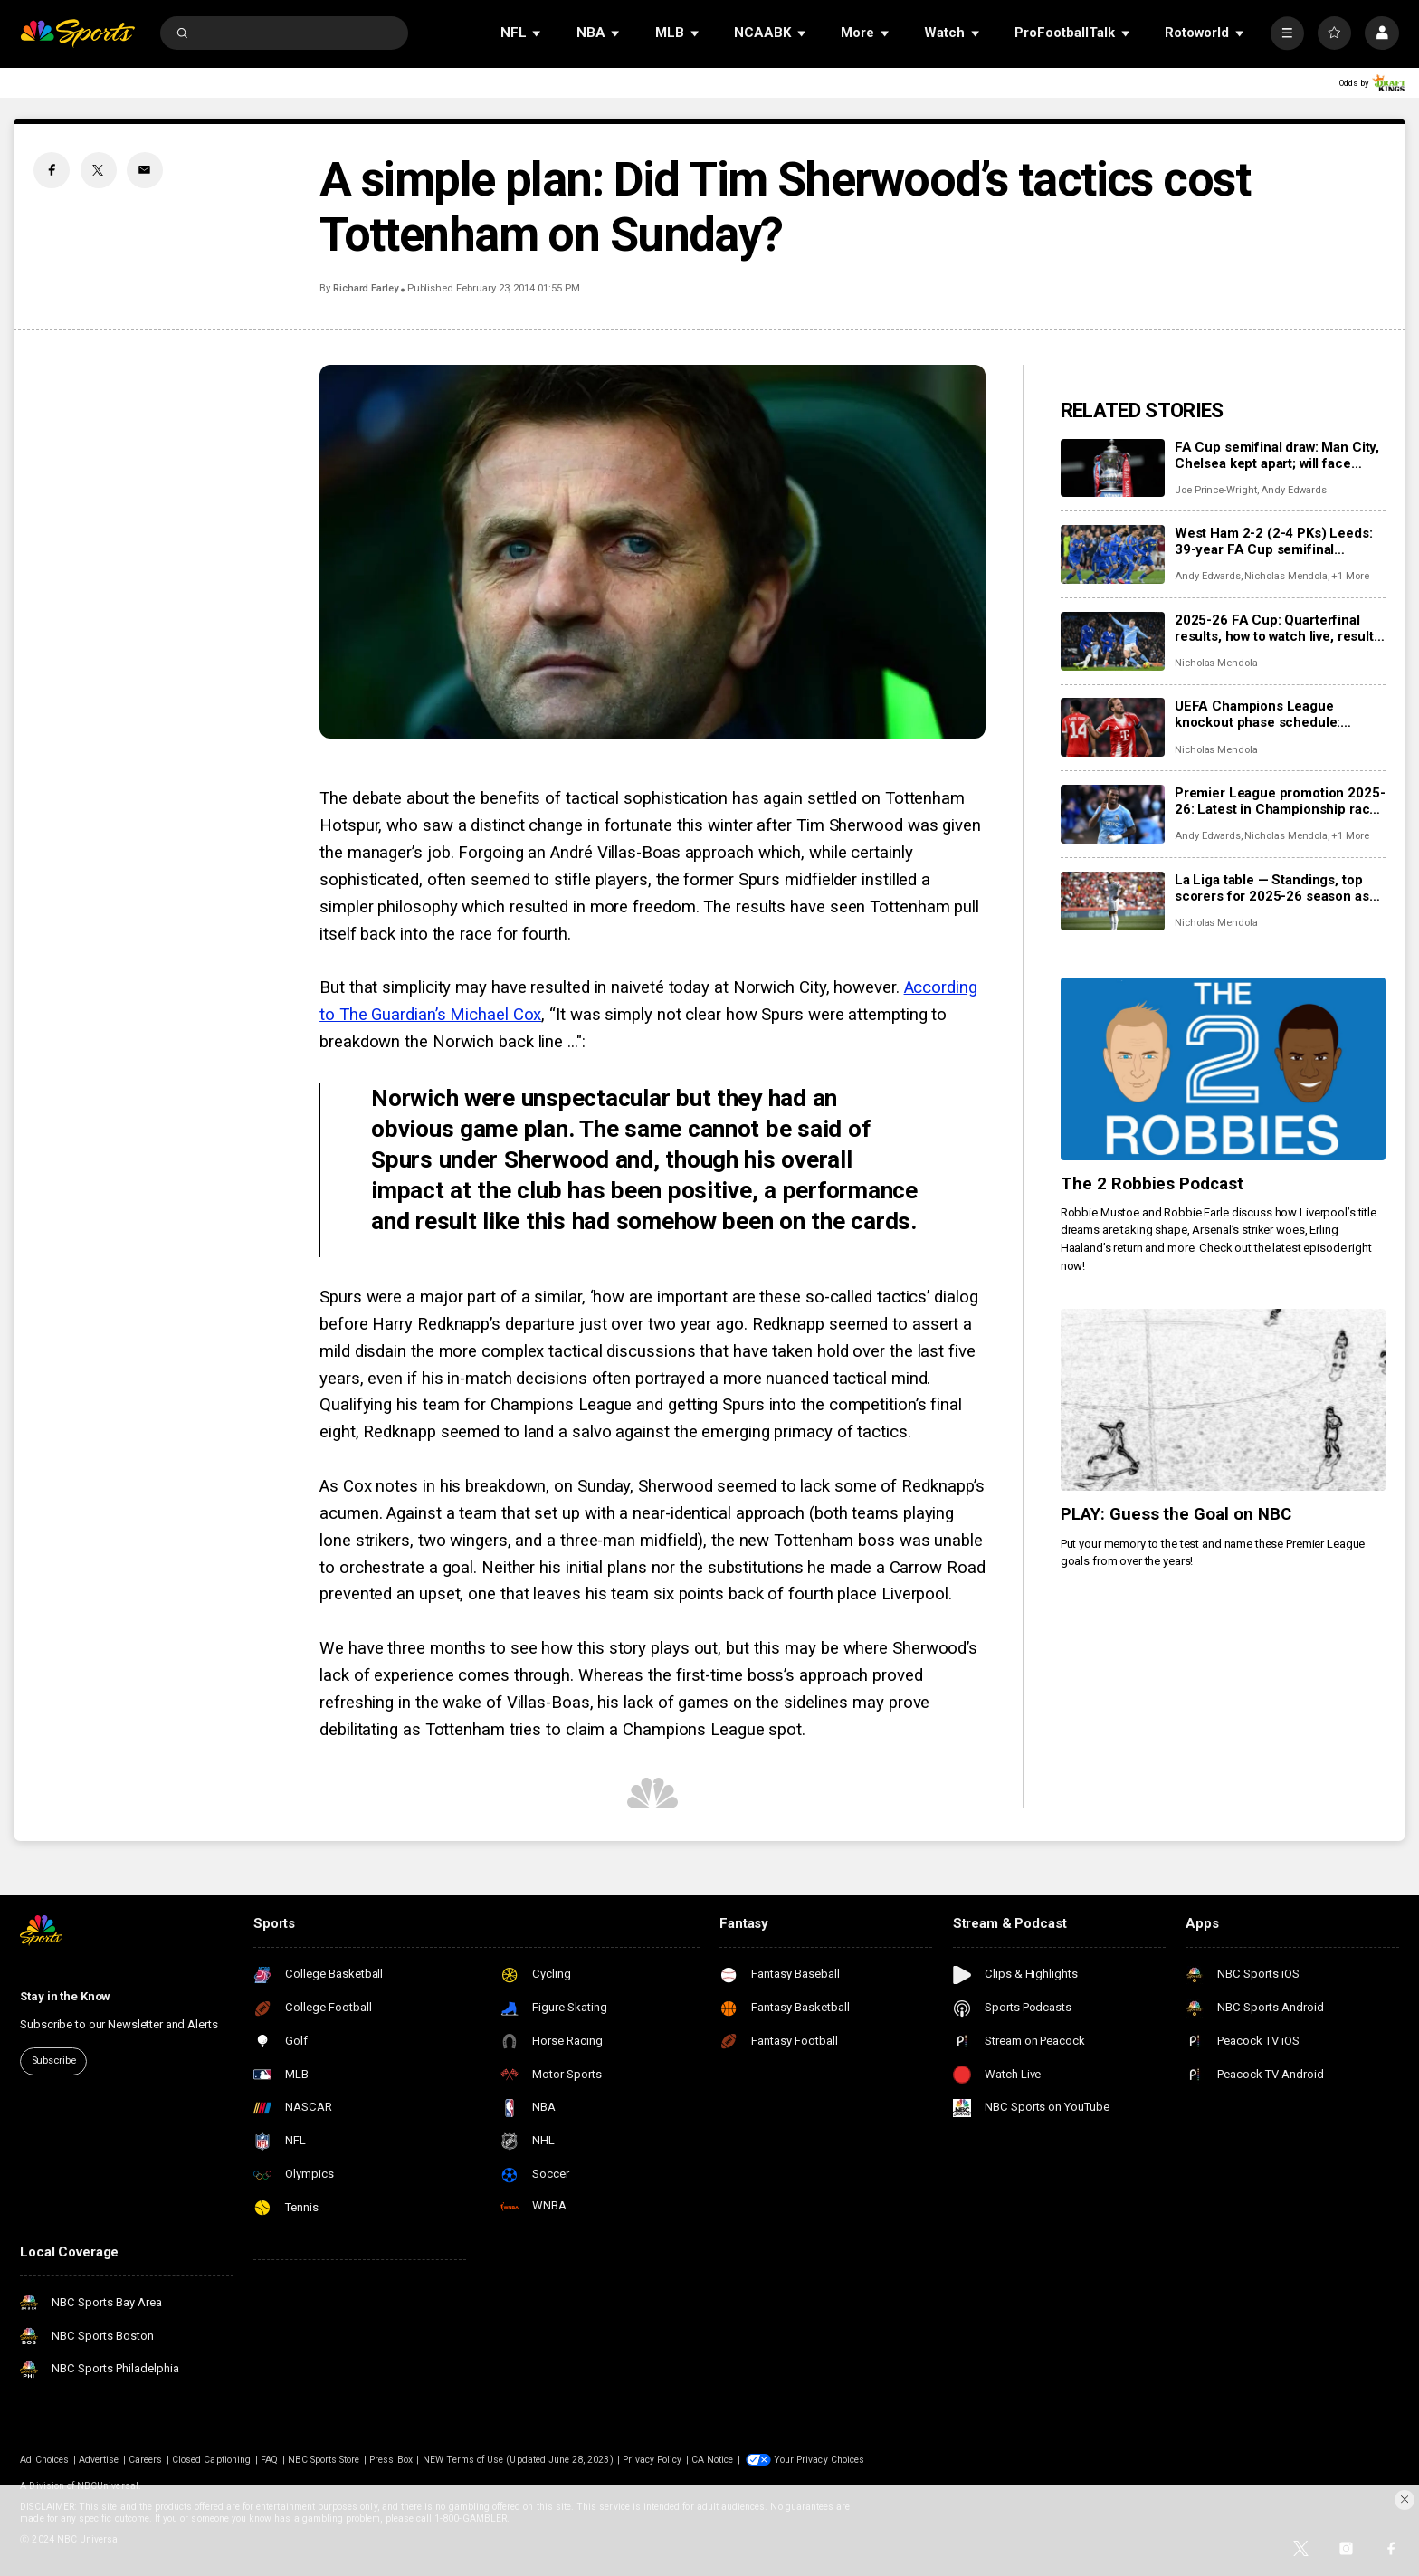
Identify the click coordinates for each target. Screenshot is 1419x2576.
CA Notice (712, 2460)
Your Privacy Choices (819, 2460)
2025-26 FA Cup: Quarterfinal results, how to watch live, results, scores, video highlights (1280, 628)
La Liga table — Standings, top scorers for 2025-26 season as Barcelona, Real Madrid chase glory (1272, 888)
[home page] (77, 33)
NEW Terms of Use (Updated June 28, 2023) (518, 2460)
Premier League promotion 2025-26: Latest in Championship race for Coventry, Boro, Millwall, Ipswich (1280, 801)
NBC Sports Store (324, 2460)
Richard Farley (365, 288)
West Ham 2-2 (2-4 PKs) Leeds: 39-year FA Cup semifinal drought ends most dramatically (1274, 541)
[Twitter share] (99, 170)
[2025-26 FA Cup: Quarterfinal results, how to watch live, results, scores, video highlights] (1113, 641)
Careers (145, 2460)
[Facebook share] (51, 170)
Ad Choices (44, 2460)
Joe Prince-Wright (1216, 490)
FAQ (269, 2460)
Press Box (390, 2460)
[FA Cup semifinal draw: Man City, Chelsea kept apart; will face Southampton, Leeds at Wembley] (1113, 468)
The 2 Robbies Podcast (1152, 1184)
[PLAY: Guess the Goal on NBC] (1223, 1400)
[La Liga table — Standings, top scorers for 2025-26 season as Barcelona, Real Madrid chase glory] (1113, 901)
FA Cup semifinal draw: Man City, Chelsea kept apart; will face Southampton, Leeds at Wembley (1279, 455)
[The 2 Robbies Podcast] (1223, 1069)
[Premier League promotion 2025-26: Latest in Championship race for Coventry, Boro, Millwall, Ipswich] (1113, 814)
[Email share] (145, 170)
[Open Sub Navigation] (537, 33)
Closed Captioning (211, 2460)
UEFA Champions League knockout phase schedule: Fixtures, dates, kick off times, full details (1269, 714)
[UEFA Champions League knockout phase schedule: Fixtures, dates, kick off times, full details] (1113, 727)
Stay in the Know (65, 1996)
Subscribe (54, 2060)
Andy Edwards (1294, 490)
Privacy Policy (652, 2460)
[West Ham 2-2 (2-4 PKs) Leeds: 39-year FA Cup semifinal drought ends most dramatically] (1113, 554)
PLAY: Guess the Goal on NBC (1176, 1514)
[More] (1287, 33)
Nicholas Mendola (1286, 576)
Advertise (99, 2460)
